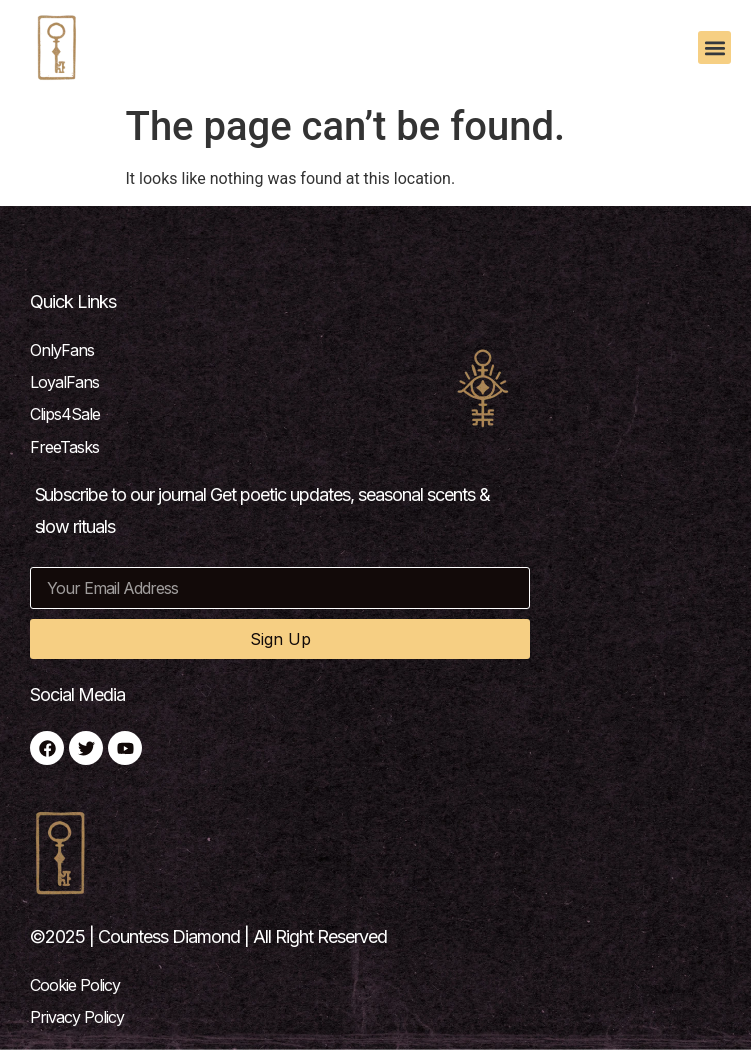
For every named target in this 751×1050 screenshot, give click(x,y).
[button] (714, 47)
